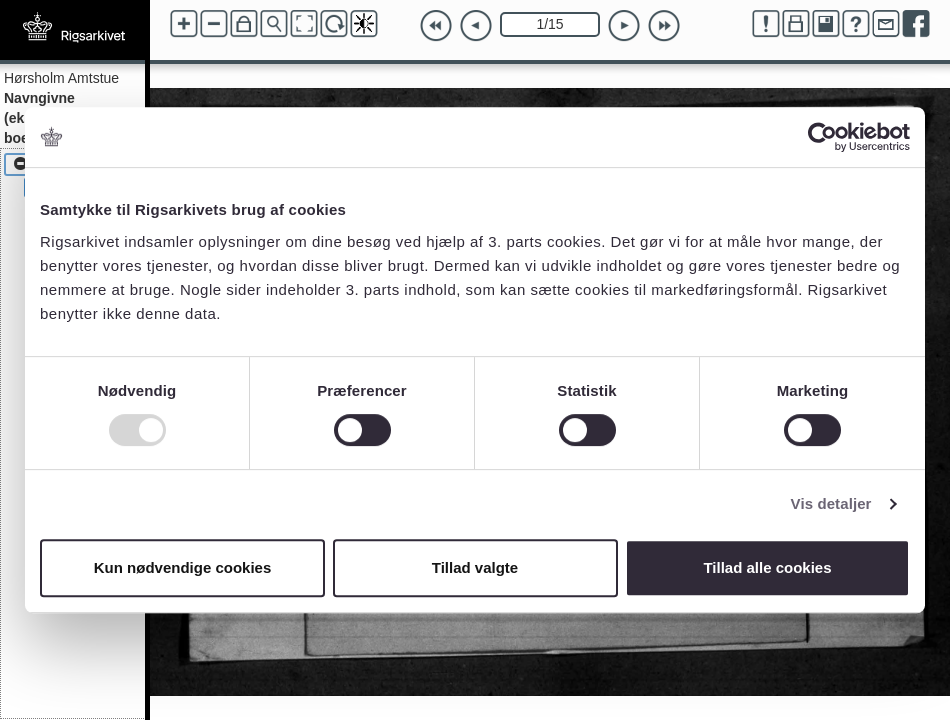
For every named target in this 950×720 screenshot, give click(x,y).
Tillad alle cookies (767, 567)
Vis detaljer (831, 503)
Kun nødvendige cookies (183, 567)
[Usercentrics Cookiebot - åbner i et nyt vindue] (822, 137)
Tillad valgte (475, 567)
